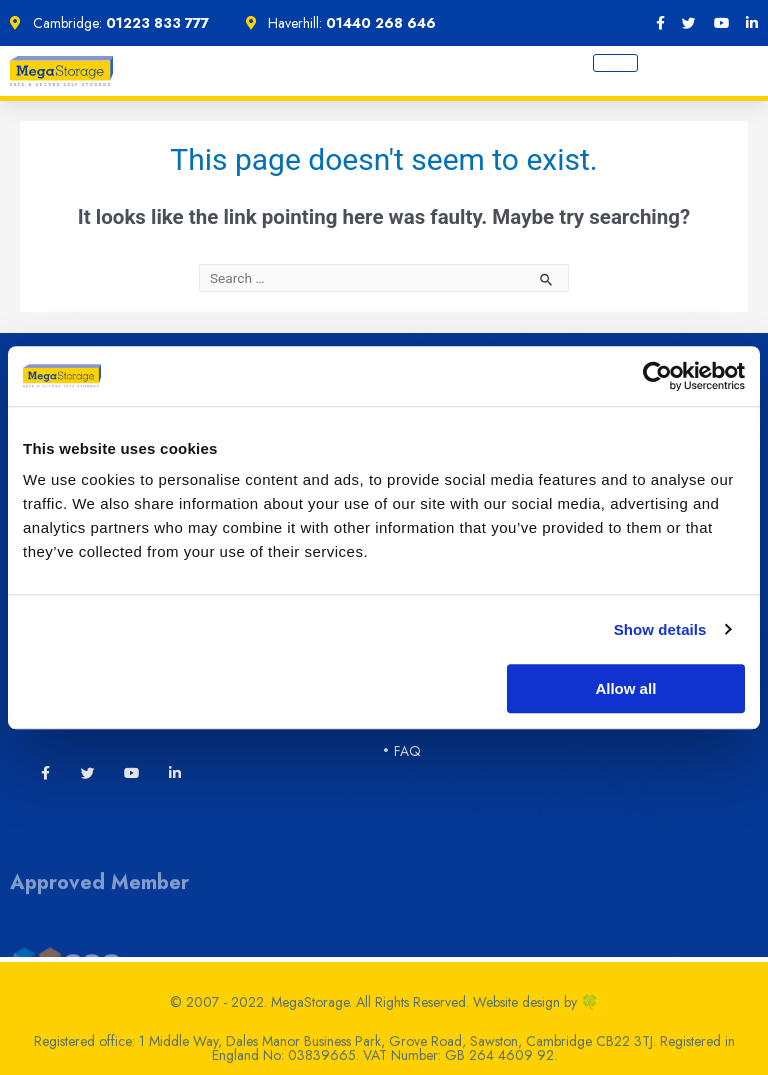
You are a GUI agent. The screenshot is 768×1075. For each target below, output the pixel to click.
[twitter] (689, 22)
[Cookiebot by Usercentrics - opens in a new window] (657, 376)
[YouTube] (721, 22)
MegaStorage (310, 1008)
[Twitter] (88, 773)
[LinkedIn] (752, 22)
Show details (660, 629)
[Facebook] (660, 22)
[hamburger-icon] (615, 63)
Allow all (625, 688)
